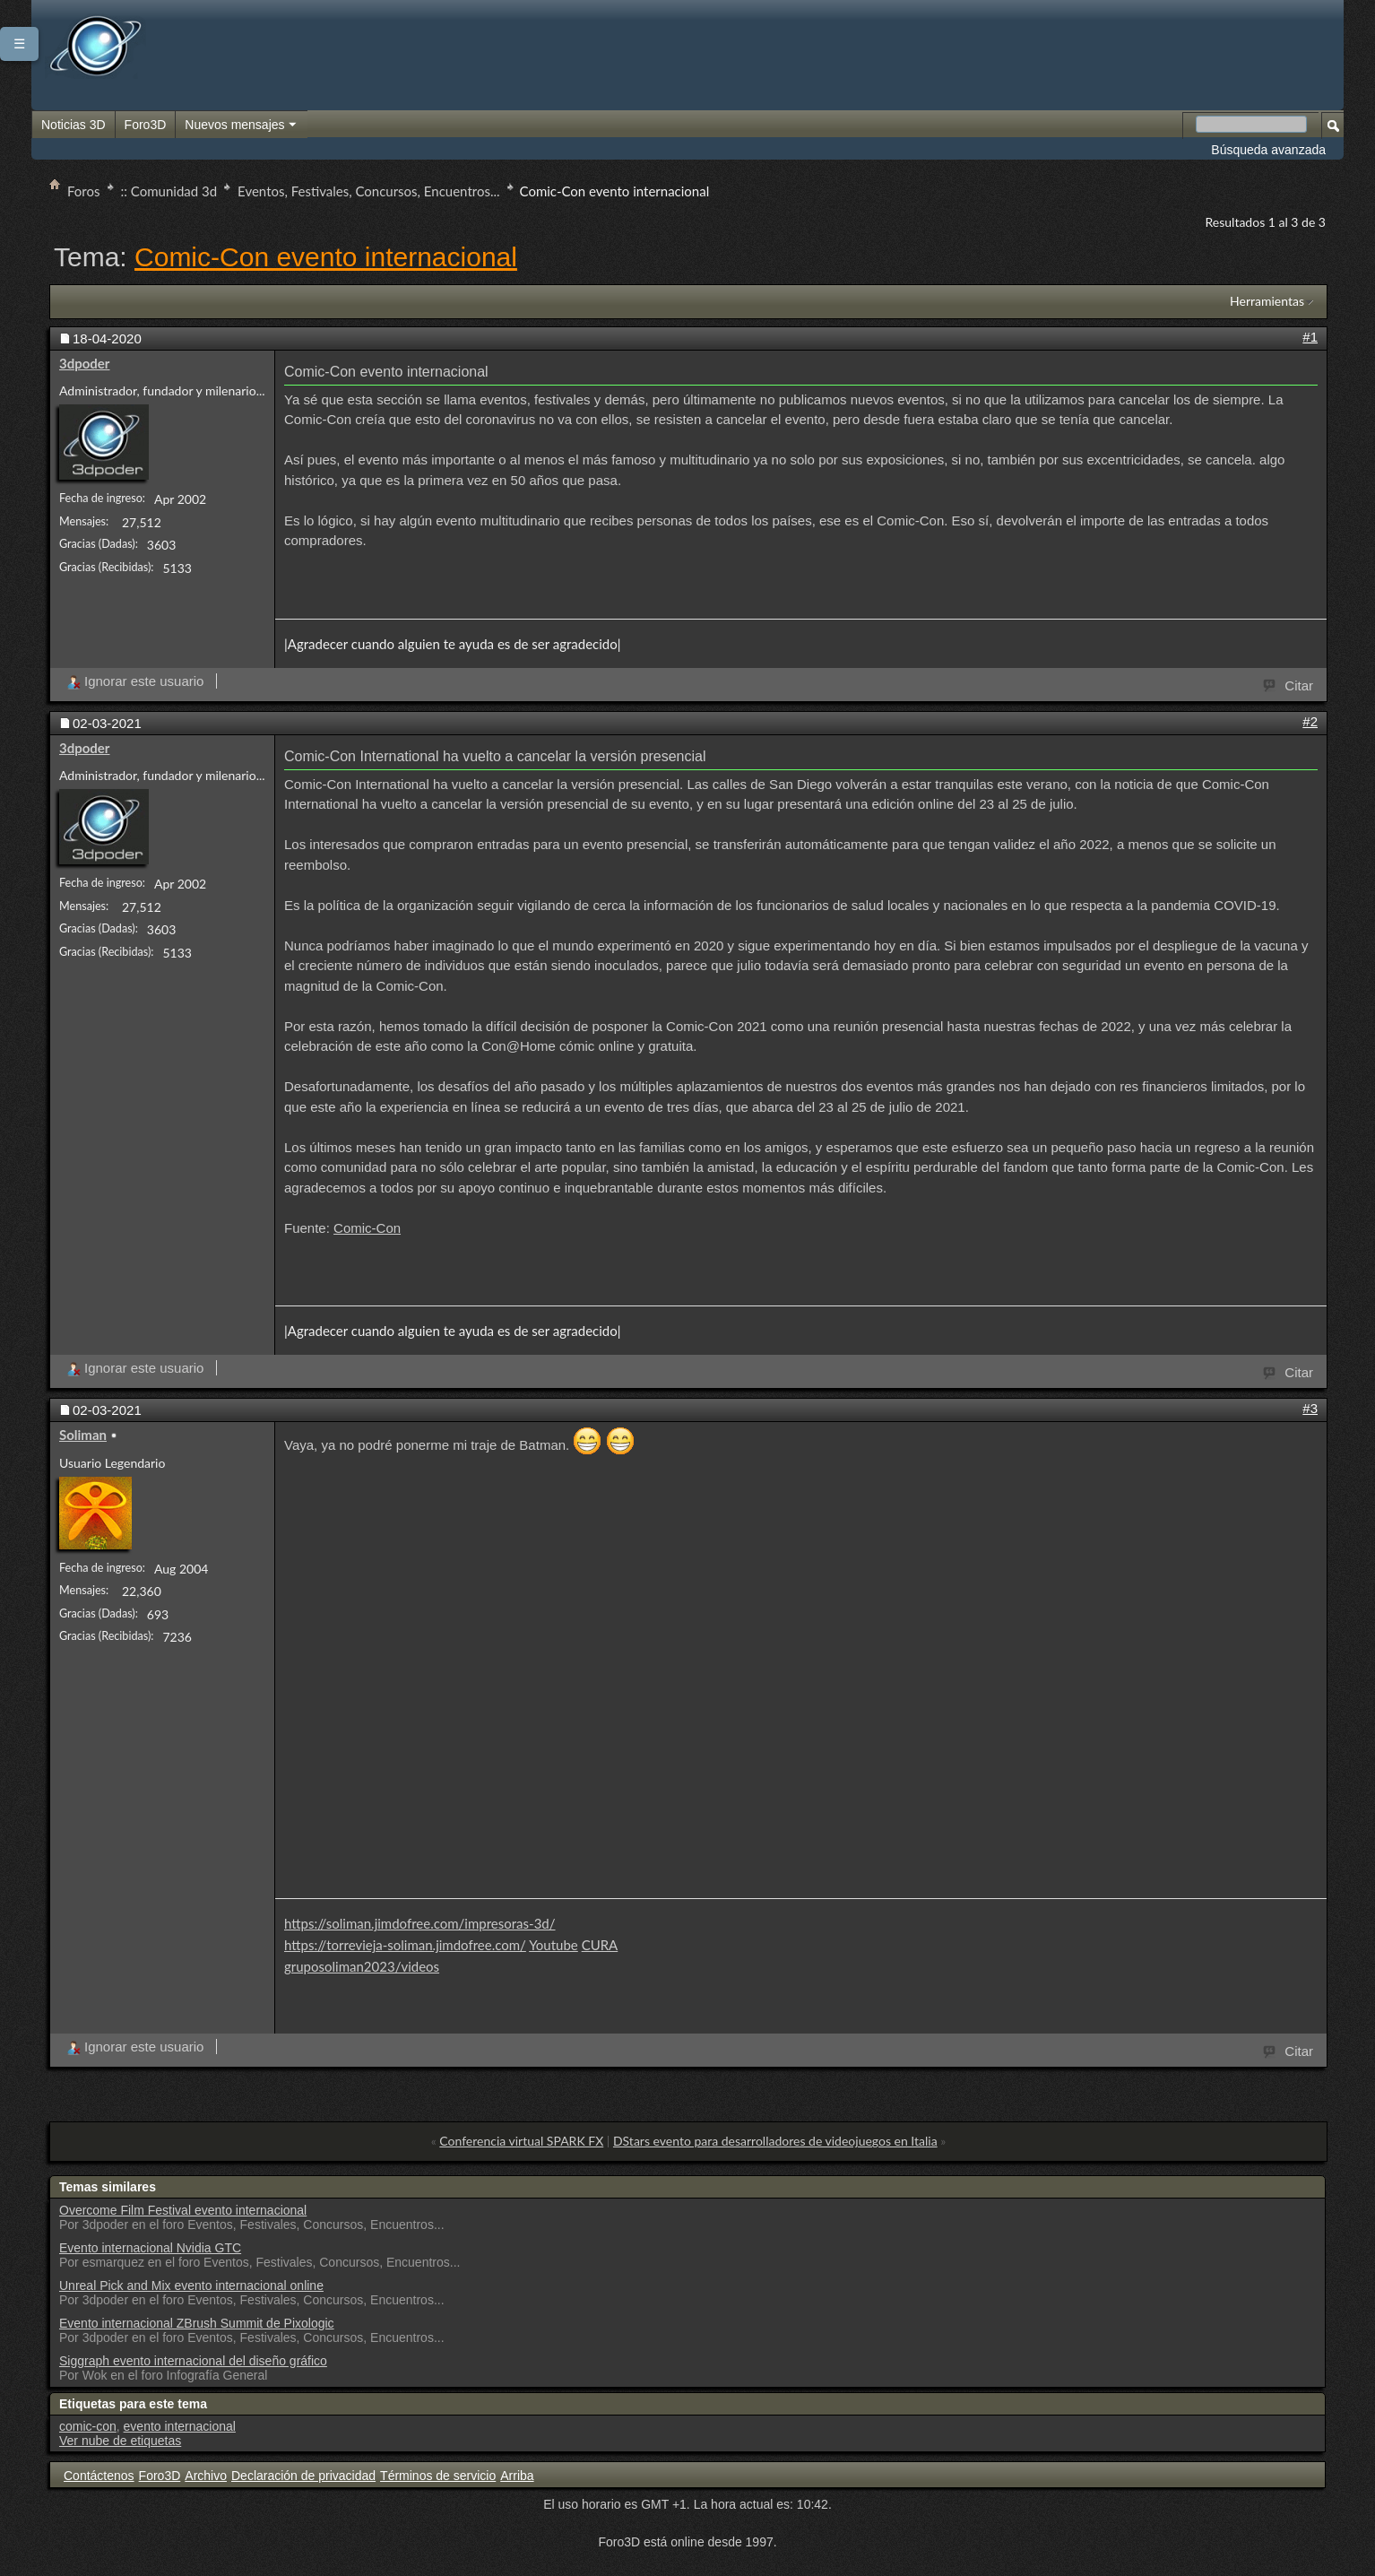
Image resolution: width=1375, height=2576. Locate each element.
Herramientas (1267, 300)
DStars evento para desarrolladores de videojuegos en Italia (775, 2140)
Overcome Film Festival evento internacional (183, 2210)
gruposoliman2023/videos (361, 1966)
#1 (1310, 336)
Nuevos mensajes (241, 125)
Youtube (553, 1945)
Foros (83, 191)
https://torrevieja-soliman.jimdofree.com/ (405, 1945)
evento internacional (180, 2426)
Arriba (516, 2475)
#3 (1310, 1408)
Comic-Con (367, 1228)
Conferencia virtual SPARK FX (521, 2140)
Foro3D (146, 124)
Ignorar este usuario (134, 681)
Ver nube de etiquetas (120, 2440)
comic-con (88, 2426)
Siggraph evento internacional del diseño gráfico (193, 2361)
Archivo (206, 2475)
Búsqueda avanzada (1268, 150)
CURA (600, 1945)
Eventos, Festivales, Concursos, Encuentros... (368, 191)
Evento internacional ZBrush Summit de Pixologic (196, 2323)
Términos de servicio (438, 2475)
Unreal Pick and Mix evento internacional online (191, 2285)
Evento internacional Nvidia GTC (150, 2248)
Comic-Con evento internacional (325, 257)
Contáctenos (99, 2475)
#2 (1310, 721)
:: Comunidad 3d (169, 191)
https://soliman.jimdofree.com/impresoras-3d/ (420, 1923)
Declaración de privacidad (303, 2475)
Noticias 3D (73, 124)
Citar (1289, 684)
